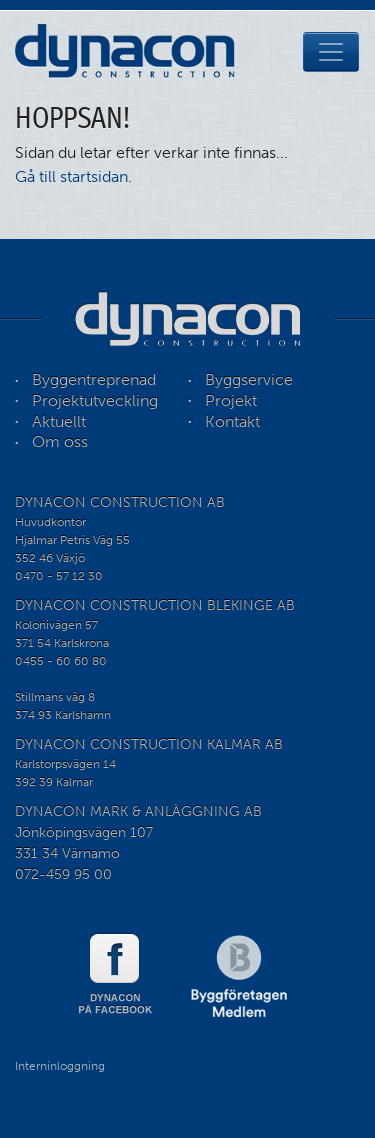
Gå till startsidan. (73, 176)
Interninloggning (60, 1066)
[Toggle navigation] (331, 52)
